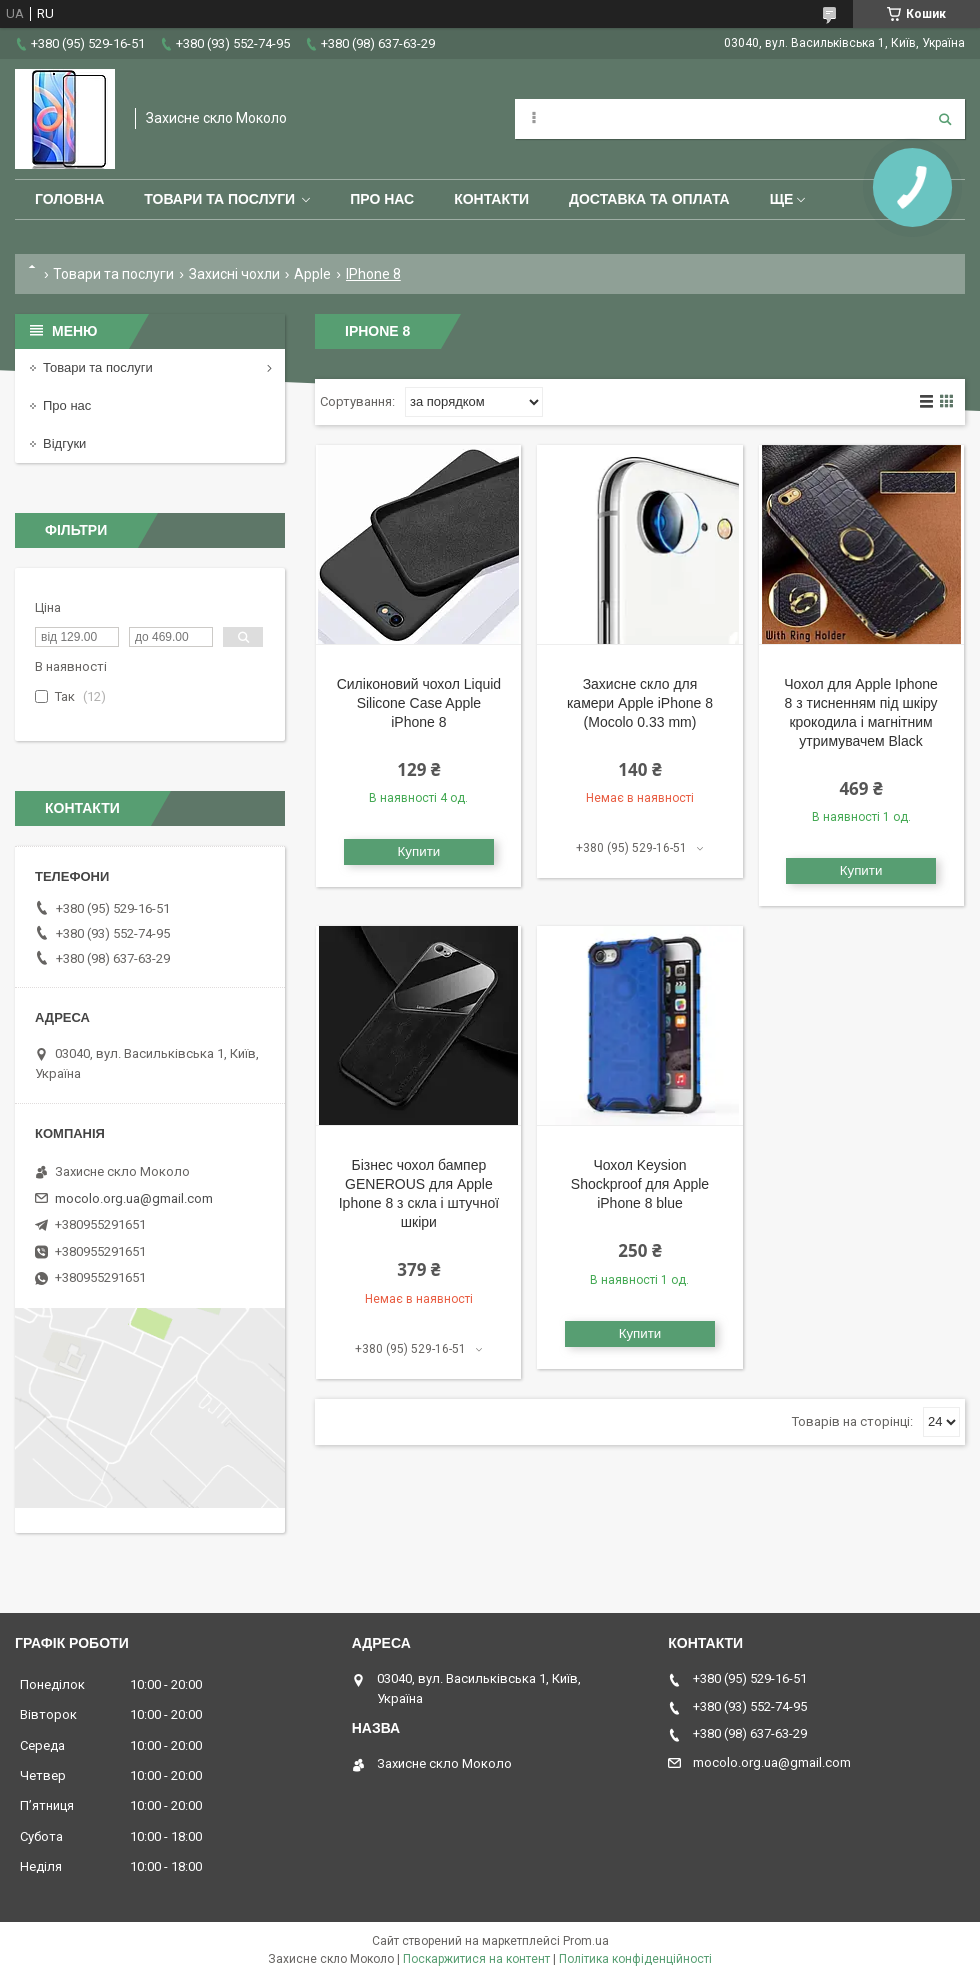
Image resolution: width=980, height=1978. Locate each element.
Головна (69, 199)
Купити (419, 851)
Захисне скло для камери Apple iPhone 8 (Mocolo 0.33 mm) (640, 703)
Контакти (491, 199)
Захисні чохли (234, 274)
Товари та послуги (219, 199)
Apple (312, 274)
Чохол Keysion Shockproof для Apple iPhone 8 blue (640, 1184)
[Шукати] (945, 119)
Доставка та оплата (649, 199)
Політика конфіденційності (635, 1959)
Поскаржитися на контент (476, 1959)
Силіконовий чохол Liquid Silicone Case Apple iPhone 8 (419, 703)
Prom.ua (586, 1941)
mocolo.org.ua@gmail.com (134, 1198)
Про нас (382, 199)
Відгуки (64, 443)
